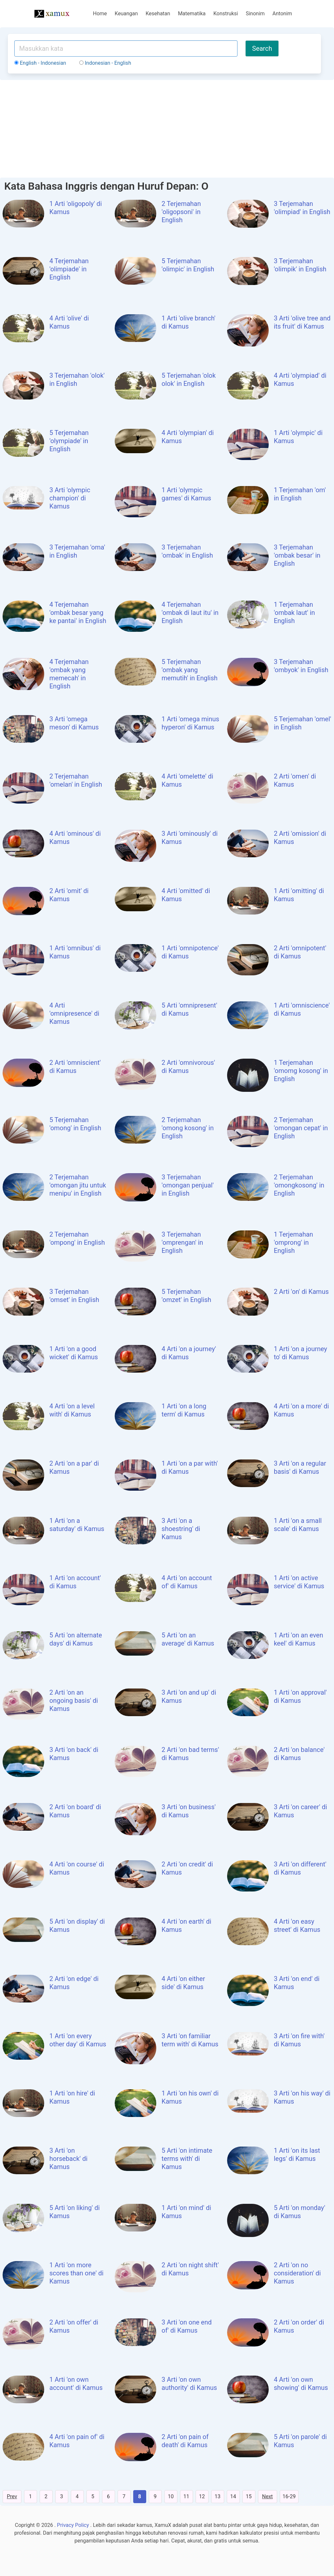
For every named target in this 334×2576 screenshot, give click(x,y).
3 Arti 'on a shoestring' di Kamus (180, 1529)
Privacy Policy (73, 2525)
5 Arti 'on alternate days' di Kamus (75, 1639)
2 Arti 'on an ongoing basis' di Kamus (73, 1700)
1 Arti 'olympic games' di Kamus (186, 494)
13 (218, 2496)
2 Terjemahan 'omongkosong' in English (299, 1185)
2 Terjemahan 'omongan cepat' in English (301, 1128)
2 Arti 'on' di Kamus (301, 1291)
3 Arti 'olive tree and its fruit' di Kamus (302, 322)
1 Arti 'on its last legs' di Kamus (297, 2154)
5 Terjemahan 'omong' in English (75, 1124)
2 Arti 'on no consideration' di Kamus (297, 2273)
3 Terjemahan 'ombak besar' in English (297, 555)
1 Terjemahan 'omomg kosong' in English (301, 1071)
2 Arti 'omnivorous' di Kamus (188, 1067)
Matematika (192, 13)
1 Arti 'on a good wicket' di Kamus (73, 1353)
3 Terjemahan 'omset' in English (74, 1296)
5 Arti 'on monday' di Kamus (299, 2212)
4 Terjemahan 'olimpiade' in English (69, 269)
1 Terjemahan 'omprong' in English (293, 1242)
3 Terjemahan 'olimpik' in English (300, 265)
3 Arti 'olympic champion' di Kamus (69, 498)
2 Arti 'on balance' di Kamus (299, 1754)
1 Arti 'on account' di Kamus (75, 1582)
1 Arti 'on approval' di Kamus (300, 1696)
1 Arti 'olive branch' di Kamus (188, 322)
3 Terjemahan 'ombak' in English (187, 551)
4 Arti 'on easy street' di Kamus (297, 1925)
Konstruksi (225, 13)
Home (100, 13)
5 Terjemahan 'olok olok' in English (188, 379)
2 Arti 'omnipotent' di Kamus (300, 952)
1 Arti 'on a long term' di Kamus (183, 1410)
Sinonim (255, 13)
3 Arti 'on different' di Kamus (300, 1868)
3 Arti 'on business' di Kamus (188, 1811)
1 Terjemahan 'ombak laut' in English (294, 613)
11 (186, 2496)
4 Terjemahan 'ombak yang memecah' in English (69, 674)
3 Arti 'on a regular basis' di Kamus (300, 1467)
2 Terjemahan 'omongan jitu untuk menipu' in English (77, 1185)
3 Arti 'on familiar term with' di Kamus (189, 2040)
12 (202, 2496)
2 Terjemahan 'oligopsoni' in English (181, 212)
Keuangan (126, 13)
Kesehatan (158, 13)
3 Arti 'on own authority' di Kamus (189, 2384)
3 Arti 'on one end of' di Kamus (186, 2326)
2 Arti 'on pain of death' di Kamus (185, 2441)
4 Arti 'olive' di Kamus (69, 322)
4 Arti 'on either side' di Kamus (183, 1983)
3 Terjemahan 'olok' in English (77, 379)
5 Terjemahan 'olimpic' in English (187, 265)
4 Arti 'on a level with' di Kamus (72, 1410)
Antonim (282, 13)
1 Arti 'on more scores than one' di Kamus (76, 2273)
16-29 (289, 2496)
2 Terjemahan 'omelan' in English (75, 780)
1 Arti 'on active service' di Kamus (299, 1582)
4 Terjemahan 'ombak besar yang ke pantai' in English (77, 613)
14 (233, 2496)
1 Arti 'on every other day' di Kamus (77, 2040)
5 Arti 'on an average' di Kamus (187, 1639)
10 (171, 2496)
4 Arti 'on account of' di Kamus (186, 1582)
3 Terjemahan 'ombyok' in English (301, 666)
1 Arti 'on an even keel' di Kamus (298, 1639)
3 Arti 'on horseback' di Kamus (68, 2159)
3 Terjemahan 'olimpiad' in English (302, 208)
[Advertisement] (167, 128)
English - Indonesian (40, 63)
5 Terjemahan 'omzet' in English (186, 1296)
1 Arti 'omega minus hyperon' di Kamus (190, 723)
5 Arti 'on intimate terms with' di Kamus (186, 2159)
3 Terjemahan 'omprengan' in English (182, 1242)
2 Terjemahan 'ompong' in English (77, 1238)
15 (249, 2496)
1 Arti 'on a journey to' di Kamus (300, 1353)
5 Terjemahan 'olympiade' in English (69, 441)
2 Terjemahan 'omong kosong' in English (187, 1128)
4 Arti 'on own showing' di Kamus (301, 2384)
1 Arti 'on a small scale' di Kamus (298, 1525)
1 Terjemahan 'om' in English (300, 494)
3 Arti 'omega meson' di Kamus (74, 723)
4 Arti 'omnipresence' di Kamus (74, 1013)
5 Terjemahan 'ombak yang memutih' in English (189, 670)
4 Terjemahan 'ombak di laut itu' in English (189, 613)
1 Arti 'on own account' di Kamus (76, 2384)
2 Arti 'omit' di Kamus (69, 895)
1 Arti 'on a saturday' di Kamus (76, 1525)
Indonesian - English (105, 63)
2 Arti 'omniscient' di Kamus (75, 1067)
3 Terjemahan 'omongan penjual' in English (187, 1185)
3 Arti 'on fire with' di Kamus (299, 2040)
